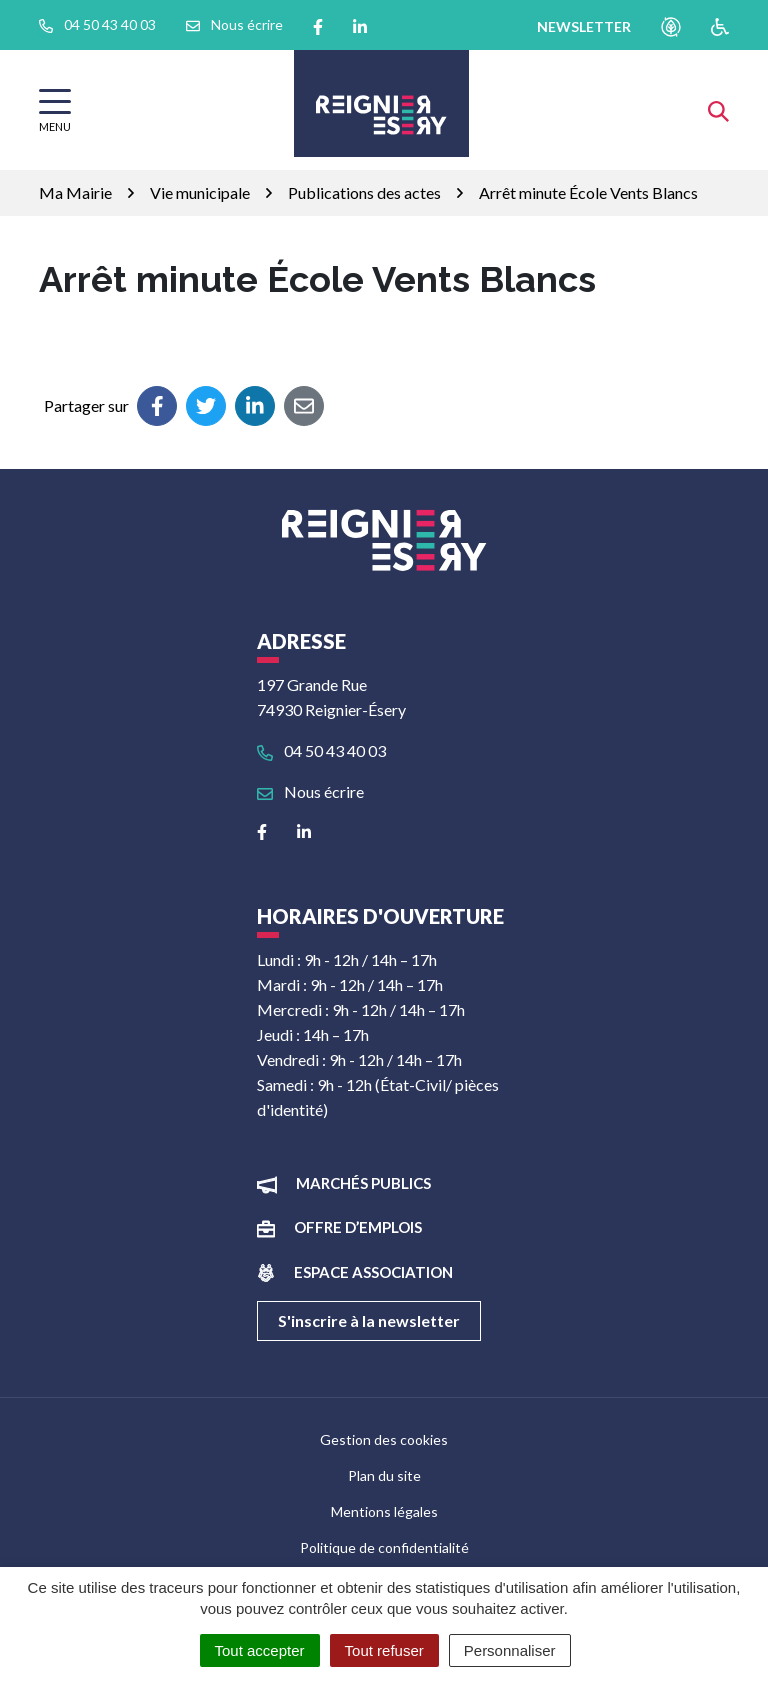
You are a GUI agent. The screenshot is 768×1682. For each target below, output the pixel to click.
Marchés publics (363, 1183)
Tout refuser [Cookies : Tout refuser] (384, 1650)
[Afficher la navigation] (55, 110)
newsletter (584, 26)
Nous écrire (310, 791)
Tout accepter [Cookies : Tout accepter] (260, 1650)
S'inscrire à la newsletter (369, 1320)
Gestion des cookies (384, 1439)
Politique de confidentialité (384, 1547)
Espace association (373, 1272)
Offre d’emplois (358, 1227)
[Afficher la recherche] (718, 109)
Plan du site (384, 1475)
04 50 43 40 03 (321, 750)
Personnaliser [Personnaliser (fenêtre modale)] (510, 1650)
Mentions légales (384, 1511)
